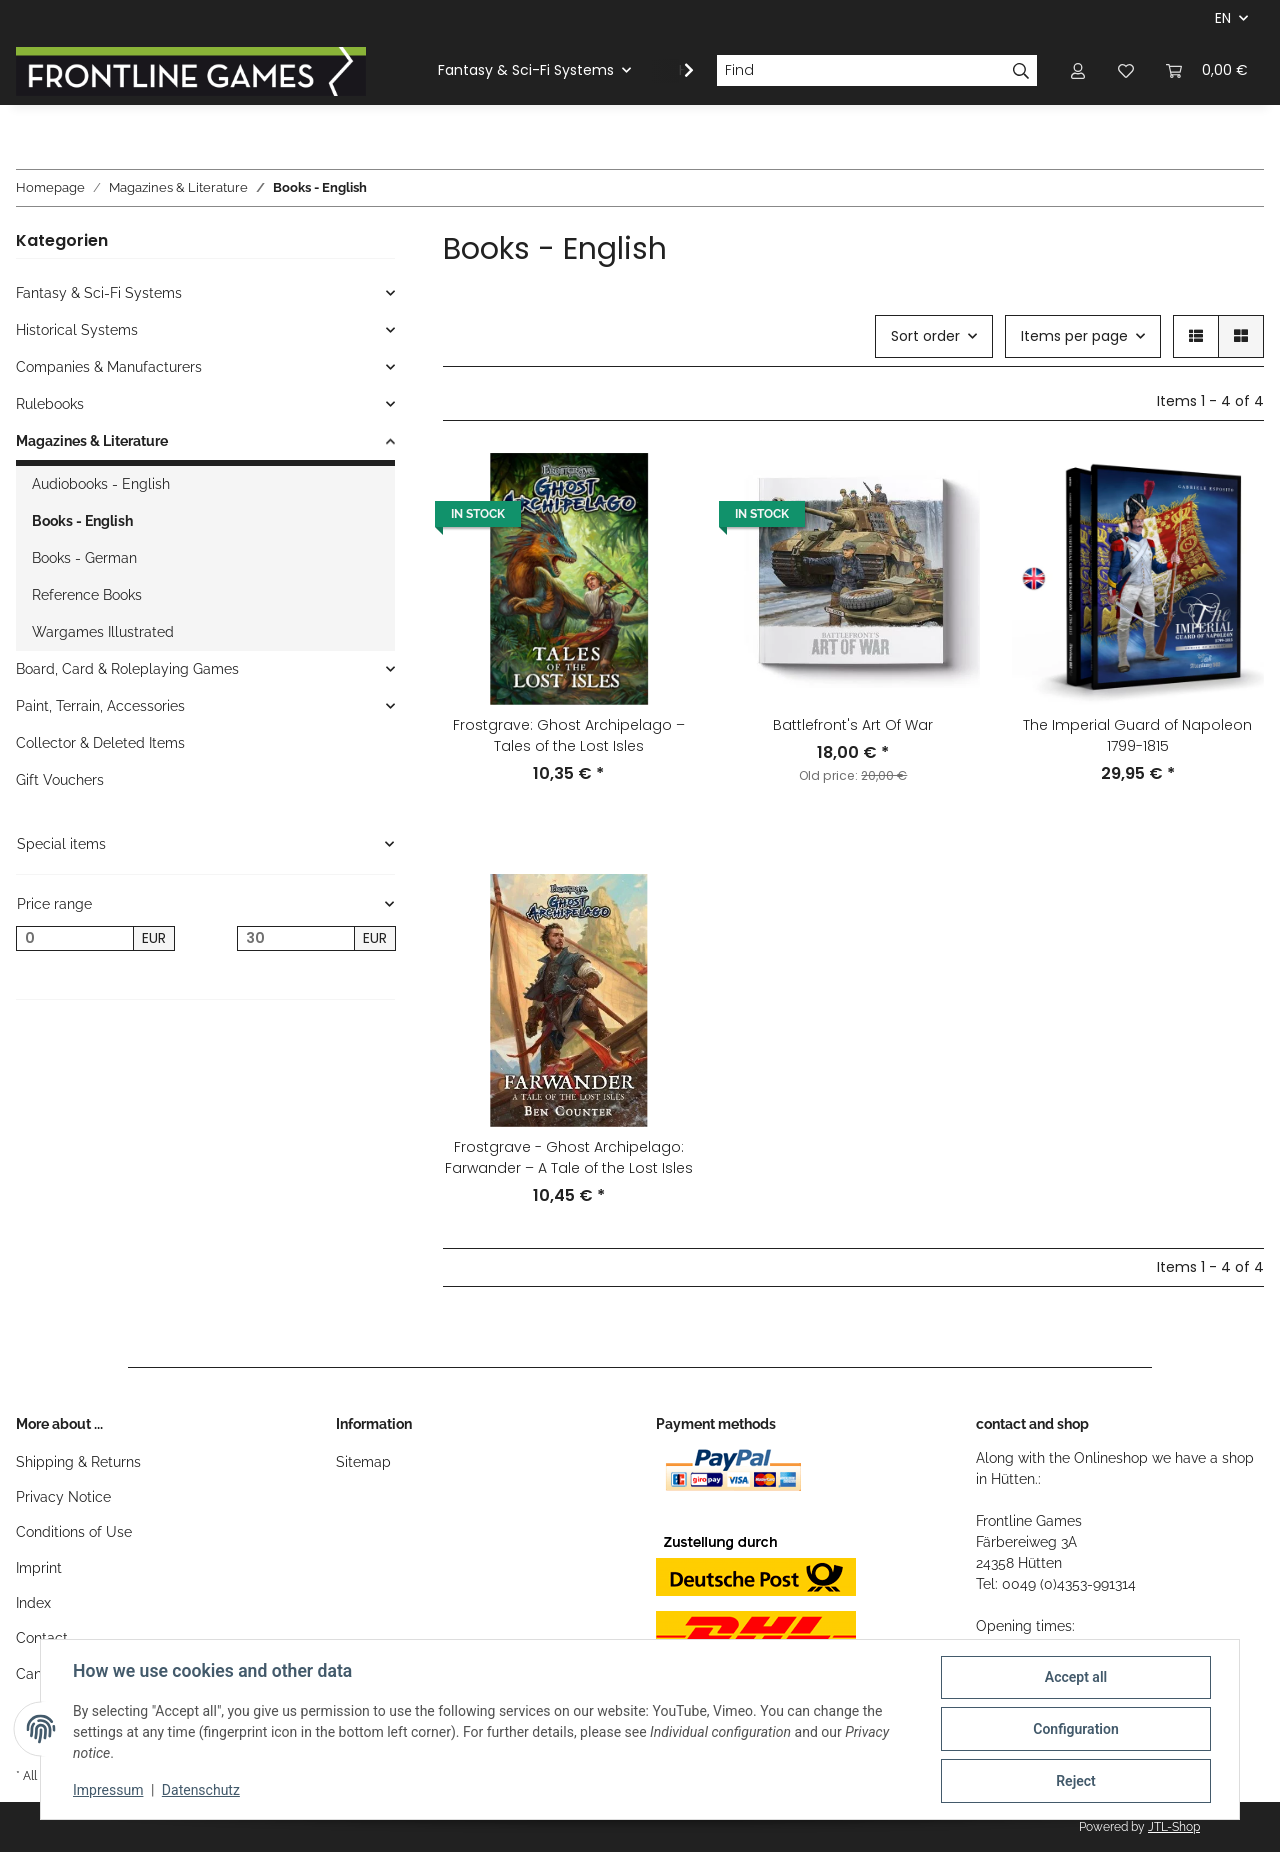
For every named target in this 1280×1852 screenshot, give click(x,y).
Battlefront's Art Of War (853, 725)
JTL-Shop (1174, 1827)
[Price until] (296, 939)
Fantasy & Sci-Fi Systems (99, 293)
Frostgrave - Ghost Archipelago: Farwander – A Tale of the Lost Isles (569, 1157)
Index (33, 1603)
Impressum (108, 1790)
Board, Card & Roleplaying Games (127, 669)
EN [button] (1223, 18)
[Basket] (1207, 70)
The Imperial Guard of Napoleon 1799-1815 (1137, 735)
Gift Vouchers (60, 780)
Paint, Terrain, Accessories (100, 706)
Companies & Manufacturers (109, 367)
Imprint (39, 1568)
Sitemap (363, 1462)
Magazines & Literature (92, 441)
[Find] (861, 71)
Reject (1076, 1781)
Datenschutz (201, 1790)
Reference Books (87, 595)
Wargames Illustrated (103, 632)
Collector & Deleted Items (100, 743)
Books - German (84, 558)
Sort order (925, 336)
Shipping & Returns (78, 1462)
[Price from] (75, 939)
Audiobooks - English (101, 484)
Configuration (1075, 1729)
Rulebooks (50, 404)
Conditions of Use (74, 1532)
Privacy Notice (63, 1497)
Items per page (1074, 336)
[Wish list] (1126, 70)
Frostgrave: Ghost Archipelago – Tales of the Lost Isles (569, 735)
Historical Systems (77, 330)
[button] (1078, 70)
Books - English (82, 521)
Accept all (1076, 1677)
